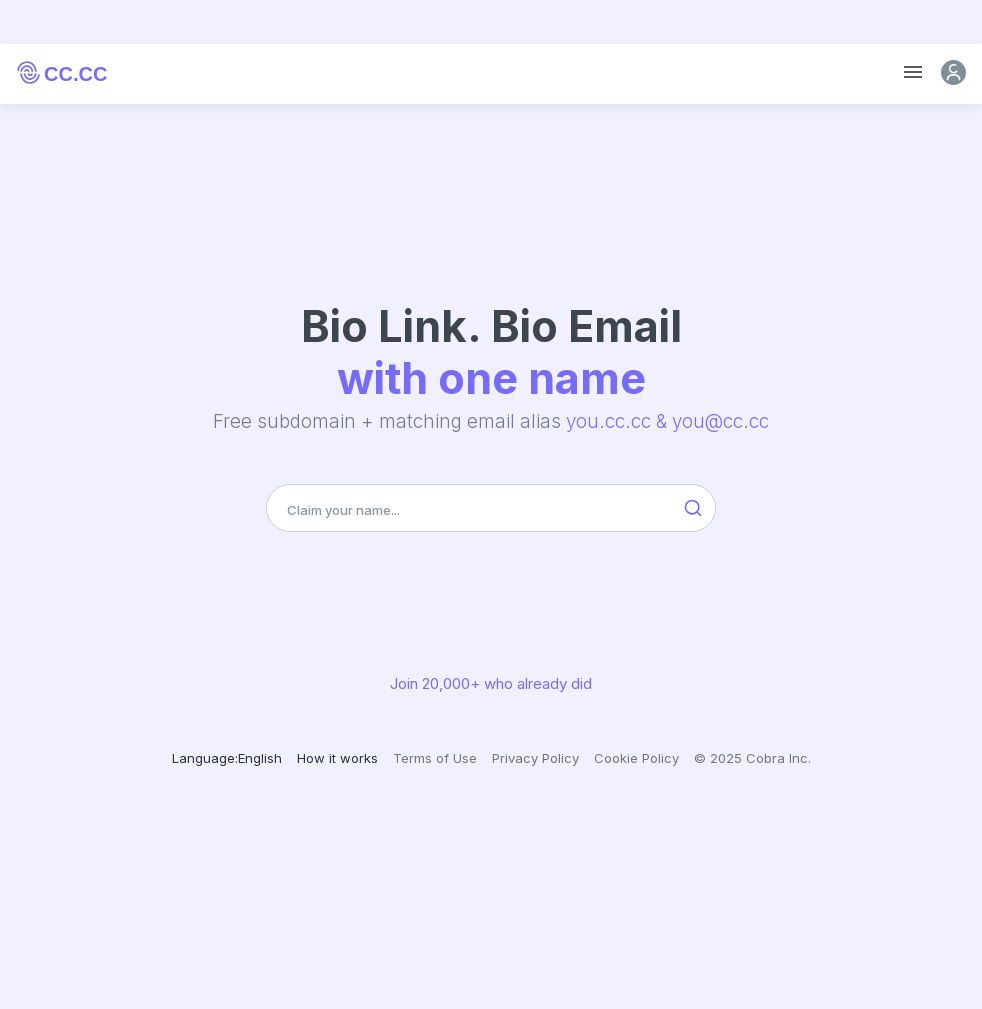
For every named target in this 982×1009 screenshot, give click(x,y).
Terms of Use (435, 758)
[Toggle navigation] (913, 72)
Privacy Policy (535, 758)
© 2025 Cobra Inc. (752, 758)
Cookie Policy (636, 758)
